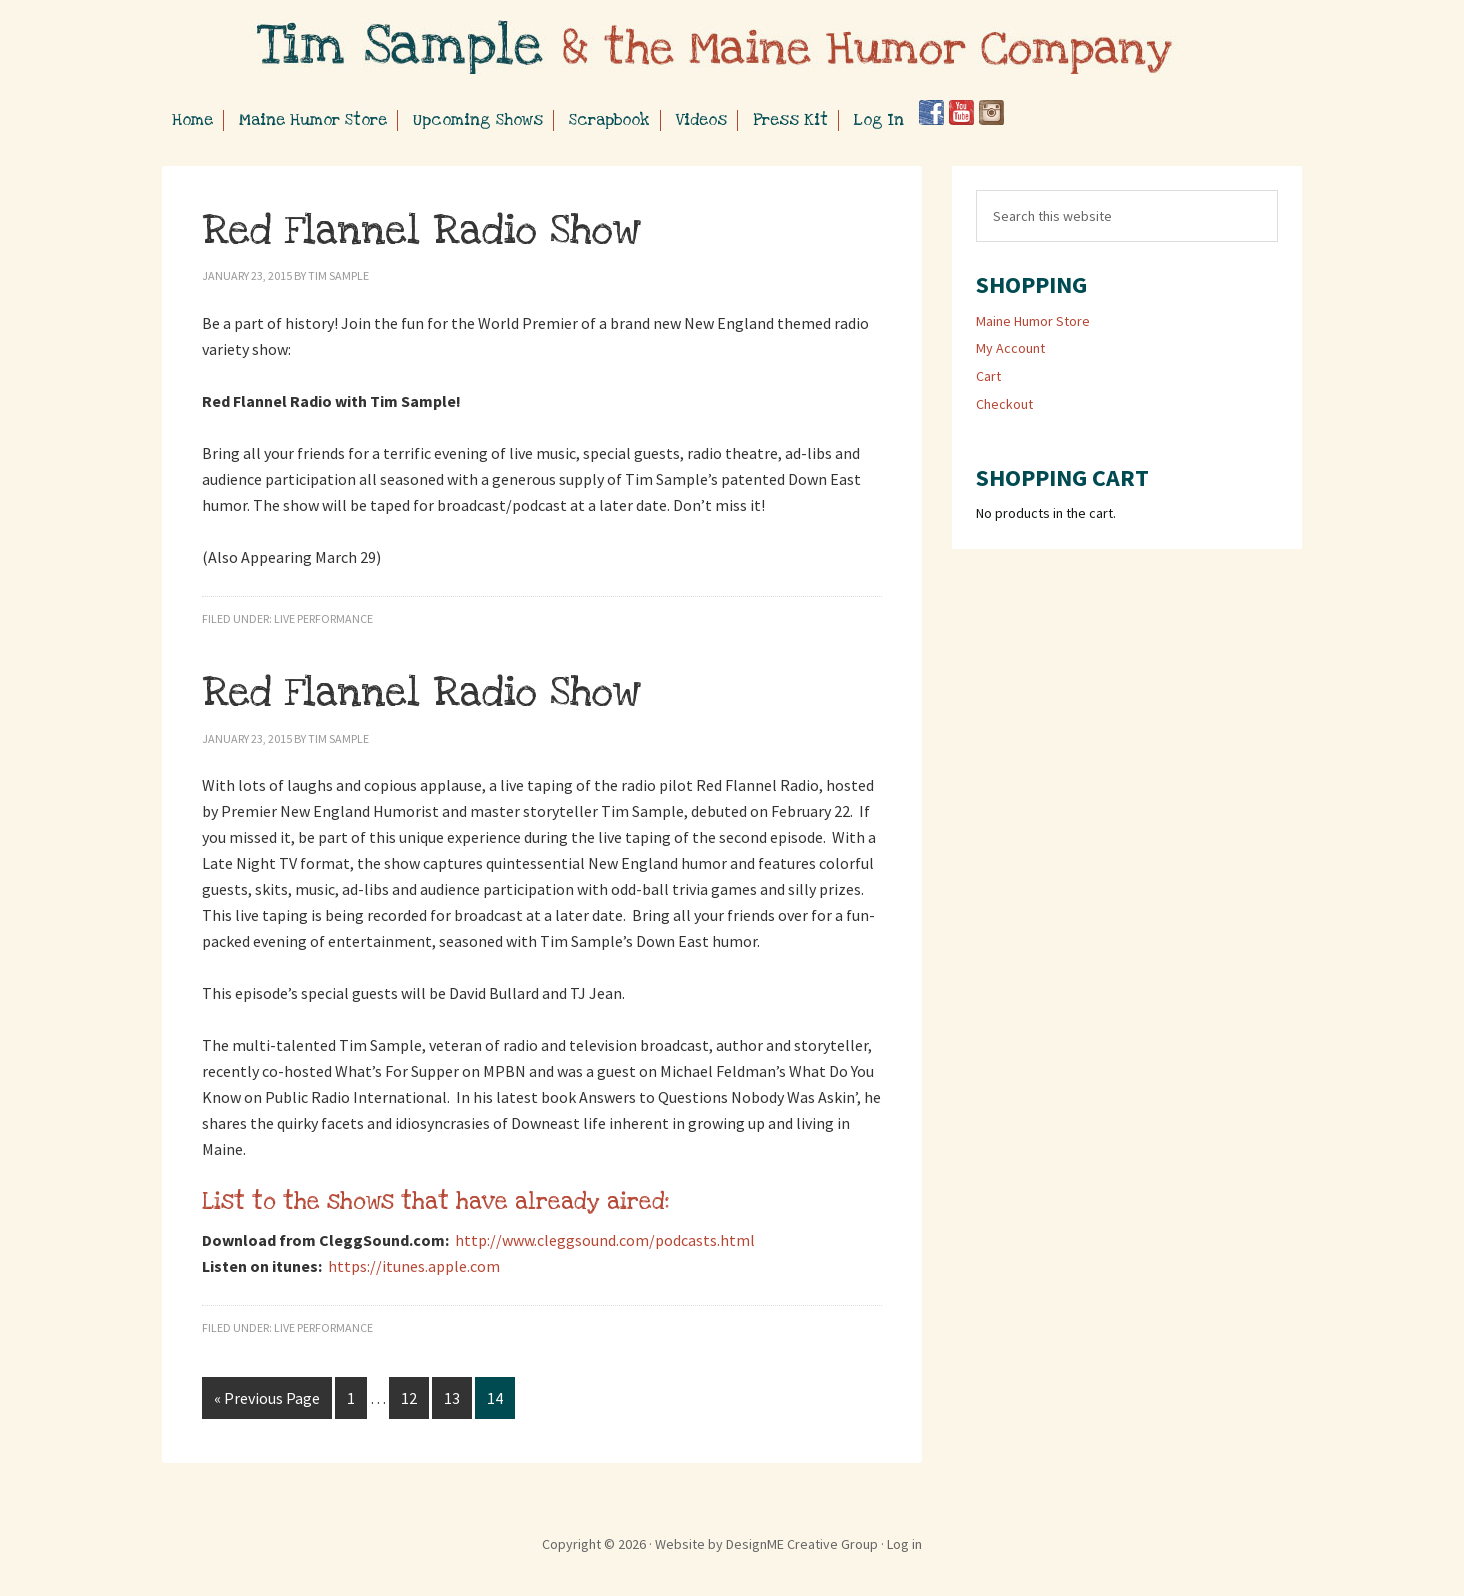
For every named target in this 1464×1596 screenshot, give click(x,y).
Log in (904, 1544)
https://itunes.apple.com (414, 1266)
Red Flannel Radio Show (421, 230)
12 (409, 1398)
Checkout (1004, 404)
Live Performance (323, 618)
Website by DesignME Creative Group (766, 1544)
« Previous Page (267, 1398)
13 (452, 1398)
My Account (1010, 348)
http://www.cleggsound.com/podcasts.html (605, 1240)
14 (495, 1398)
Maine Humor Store (1033, 321)
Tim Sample (732, 50)
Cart (988, 376)
